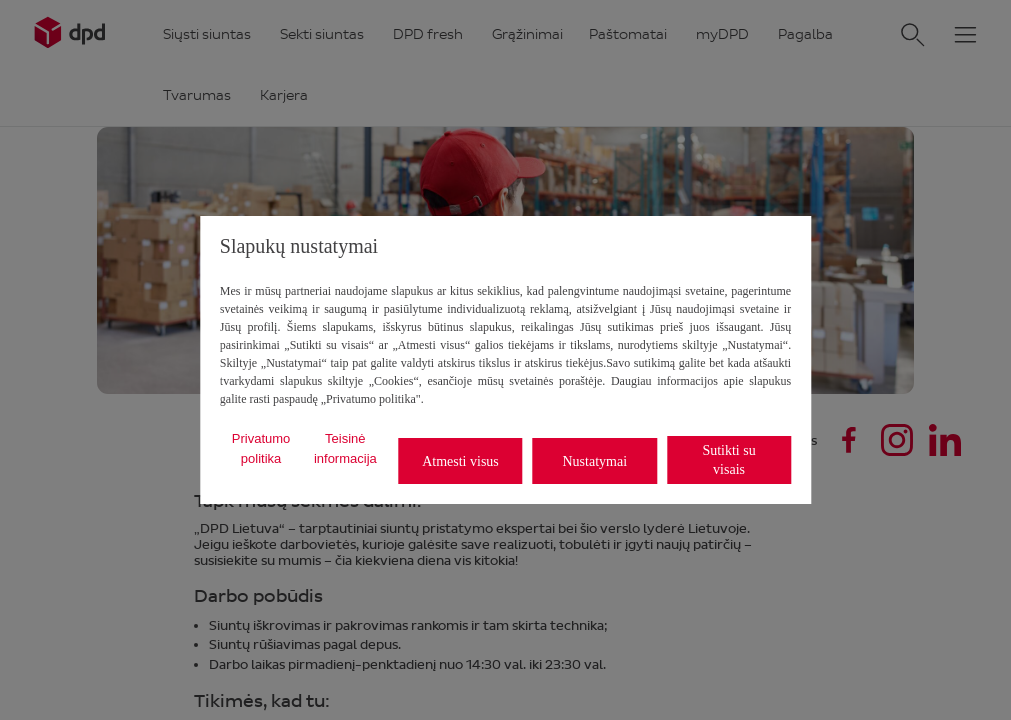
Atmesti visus (460, 461)
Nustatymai (594, 461)
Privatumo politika (261, 448)
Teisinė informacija (345, 448)
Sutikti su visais (728, 460)
